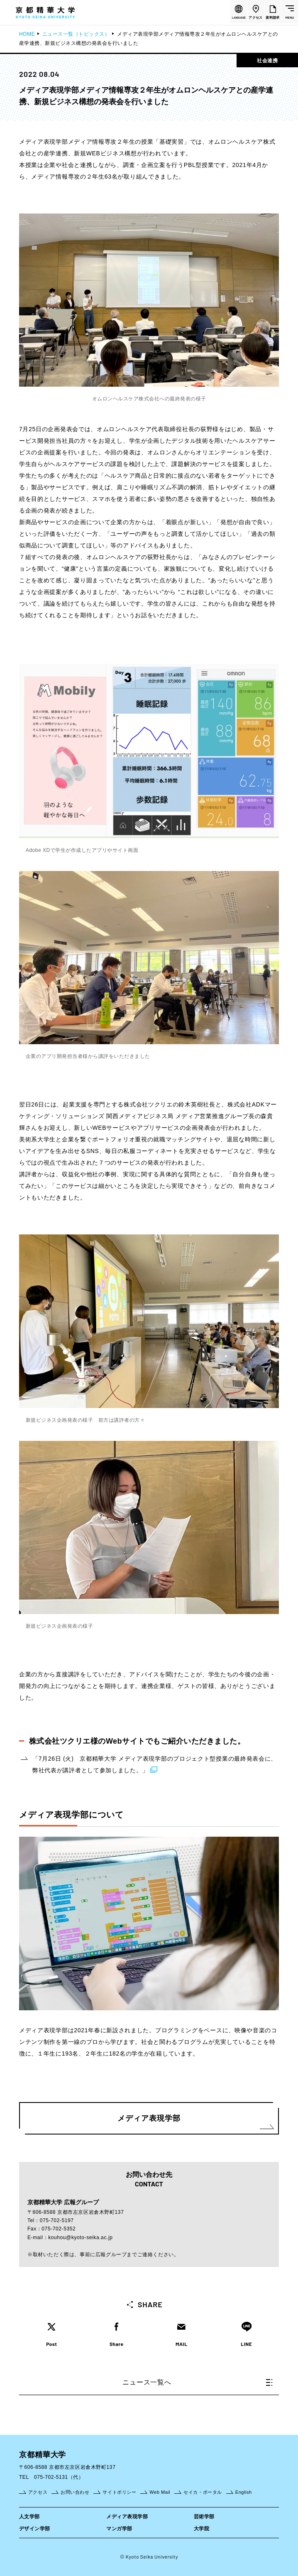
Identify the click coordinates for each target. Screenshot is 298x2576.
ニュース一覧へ (197, 2382)
